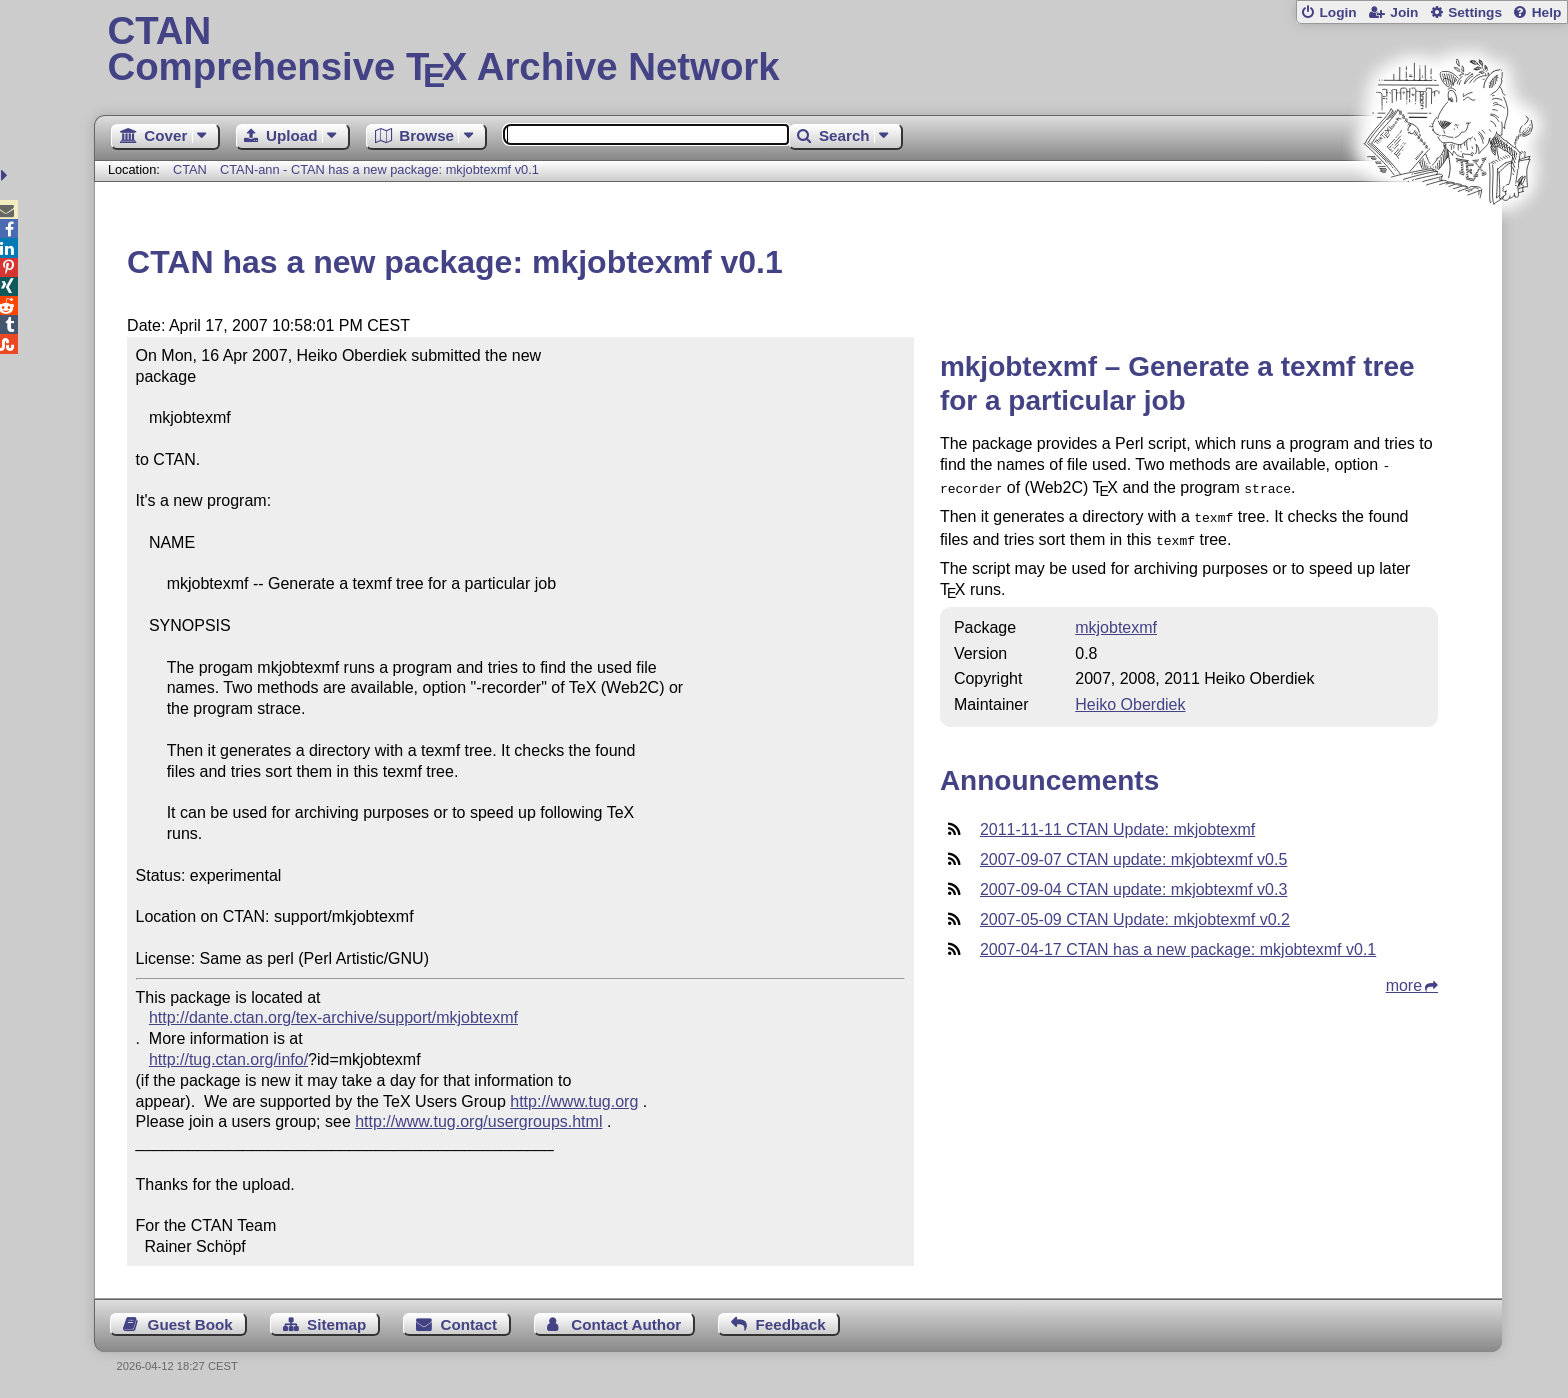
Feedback (791, 1324)
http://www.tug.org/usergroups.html (478, 1121)
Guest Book (190, 1324)
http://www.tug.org (574, 1101)
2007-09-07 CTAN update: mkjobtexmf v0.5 (1133, 851)
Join (1404, 12)
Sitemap (336, 1324)
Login (1337, 12)
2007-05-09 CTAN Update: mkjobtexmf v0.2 (1135, 911)
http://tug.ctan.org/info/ (228, 1059)
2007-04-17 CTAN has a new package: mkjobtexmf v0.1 (1178, 941)
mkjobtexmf (1116, 619)
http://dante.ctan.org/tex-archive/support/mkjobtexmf (333, 1017)
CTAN (190, 169)
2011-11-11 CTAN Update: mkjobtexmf (1117, 821)
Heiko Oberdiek (1130, 696)
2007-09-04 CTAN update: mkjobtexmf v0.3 (1133, 881)
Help (1547, 12)
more (1404, 977)
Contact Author (626, 1324)
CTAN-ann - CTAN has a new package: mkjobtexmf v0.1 (379, 169)
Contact (469, 1324)
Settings (1475, 12)
